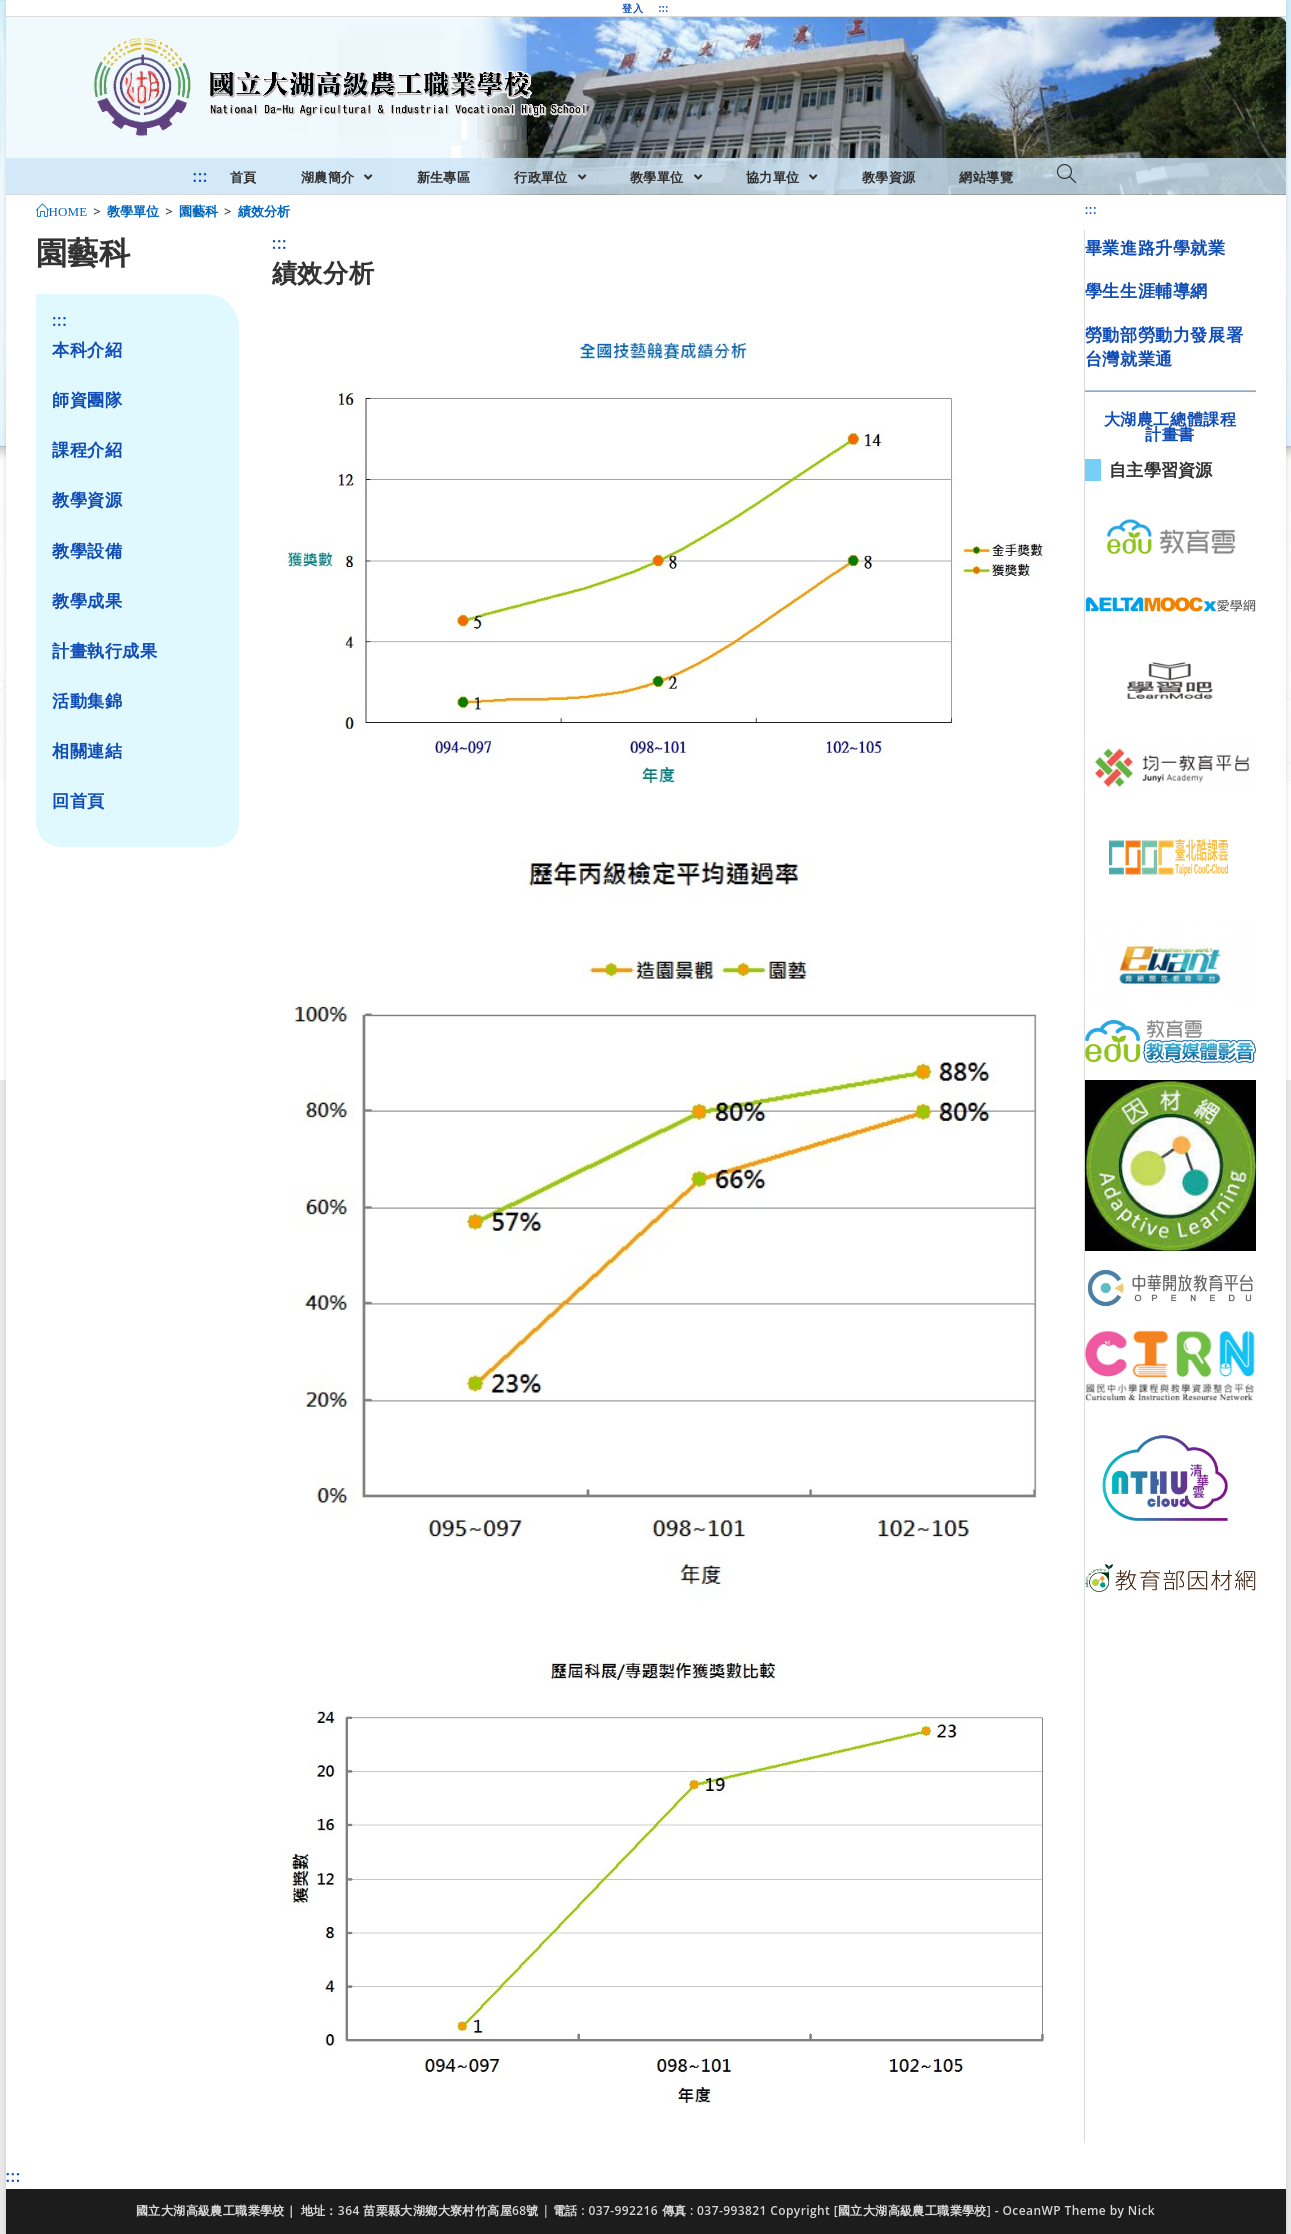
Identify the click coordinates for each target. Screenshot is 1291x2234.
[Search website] (1066, 175)
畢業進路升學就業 (1155, 247)
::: (663, 8)
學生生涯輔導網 (1146, 290)
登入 (632, 8)
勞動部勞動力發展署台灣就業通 (1164, 346)
